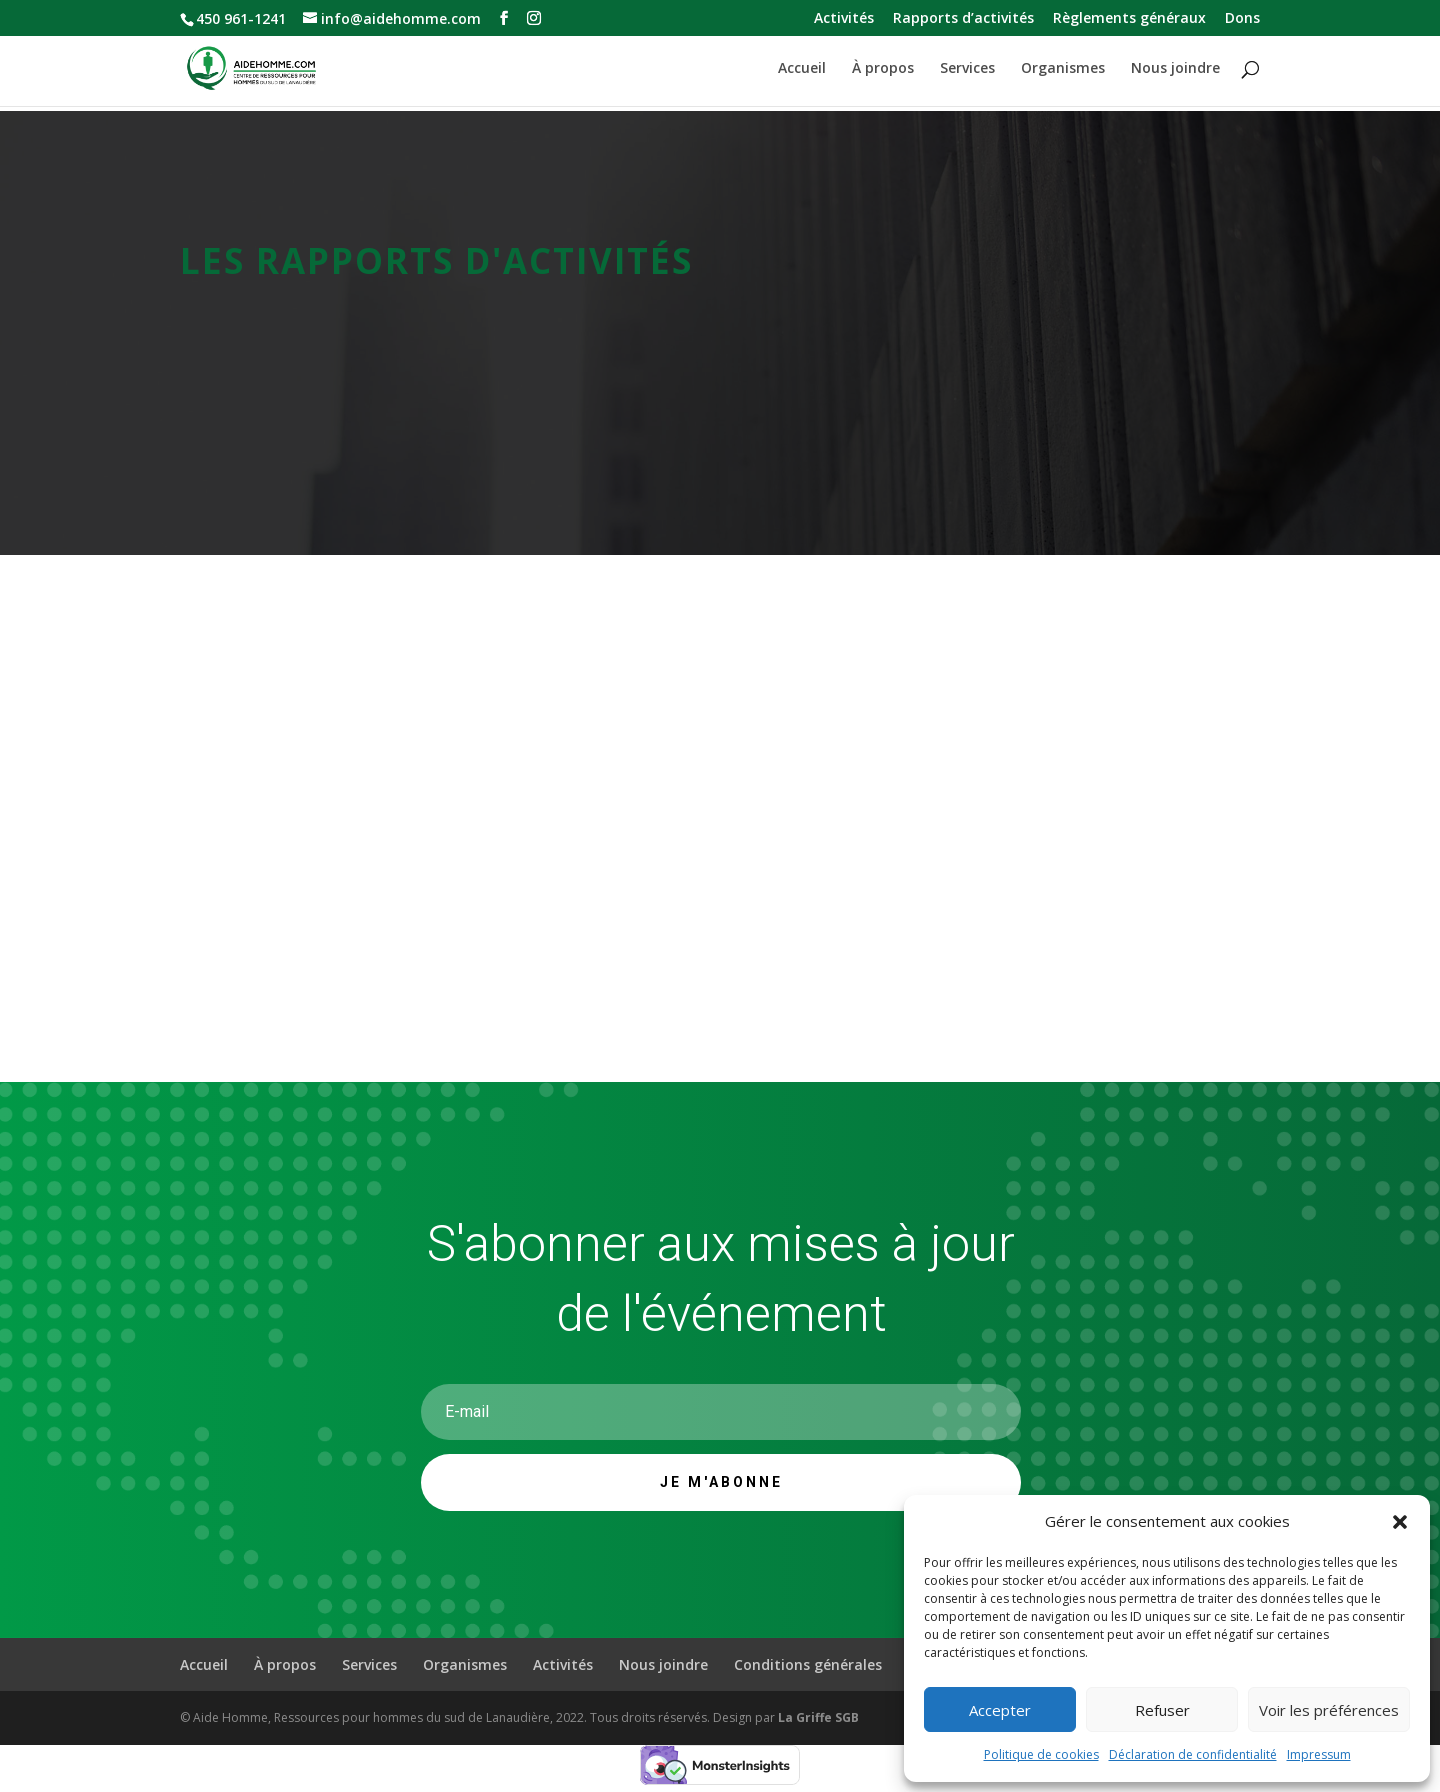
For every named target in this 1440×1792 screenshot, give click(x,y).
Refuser (1162, 1710)
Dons (1242, 19)
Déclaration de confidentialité (1193, 1754)
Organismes (1063, 69)
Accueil (802, 69)
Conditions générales (808, 1664)
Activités (844, 19)
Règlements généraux (1129, 19)
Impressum (1319, 1754)
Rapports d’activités (963, 19)
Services (967, 69)
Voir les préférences (1329, 1710)
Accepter (1000, 1710)
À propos (883, 69)
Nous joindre (1175, 69)
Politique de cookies (1041, 1754)
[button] (1400, 1522)
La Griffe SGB (818, 1717)
